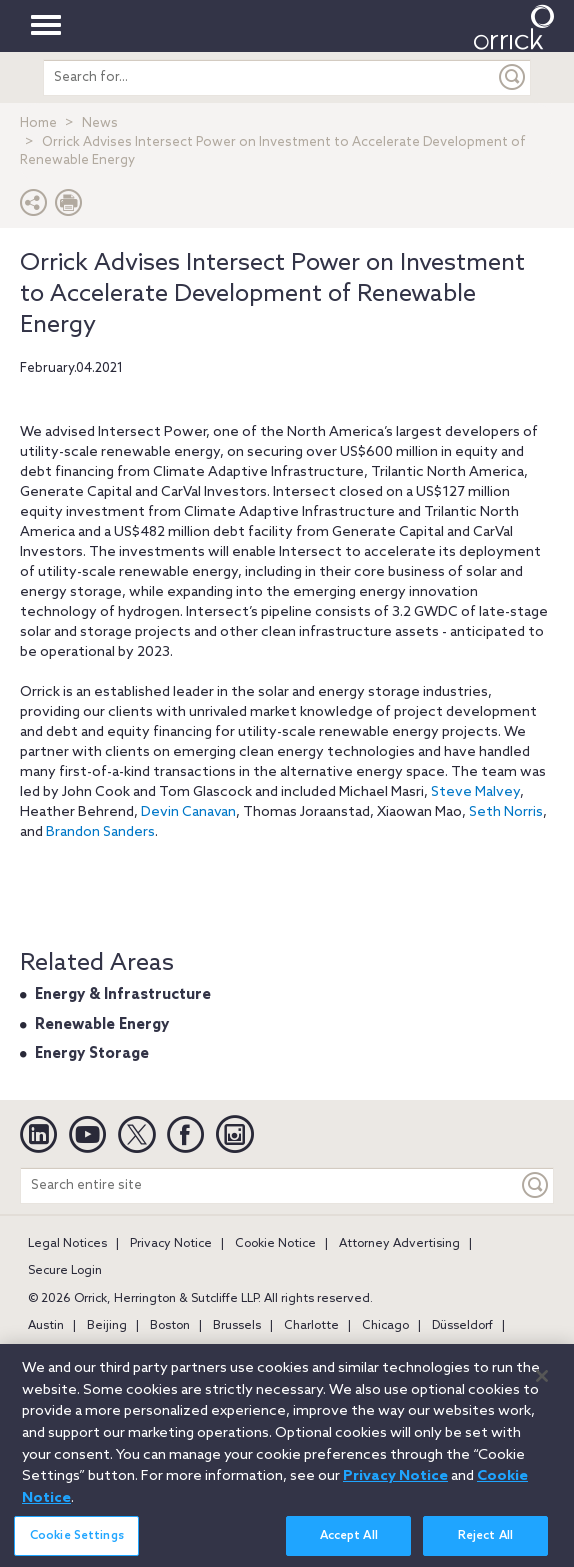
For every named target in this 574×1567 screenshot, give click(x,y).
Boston (170, 1326)
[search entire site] (269, 77)
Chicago (385, 1326)
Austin (46, 1326)
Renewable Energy (102, 1025)
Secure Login (65, 1271)
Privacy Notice (171, 1244)
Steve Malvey (475, 792)
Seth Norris (506, 812)
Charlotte (311, 1326)
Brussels (237, 1326)
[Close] (542, 1383)
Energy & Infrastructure (123, 995)
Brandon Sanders (100, 832)
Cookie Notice (275, 1244)
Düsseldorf (462, 1326)
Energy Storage (92, 1054)
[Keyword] (536, 1185)
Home (38, 123)
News (100, 123)
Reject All (485, 1543)
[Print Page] (69, 207)
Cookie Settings (77, 1543)
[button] (34, 207)
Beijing (107, 1326)
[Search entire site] (269, 1185)
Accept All (349, 1543)
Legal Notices (67, 1244)
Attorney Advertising (399, 1244)
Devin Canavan (188, 812)
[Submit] (513, 77)
